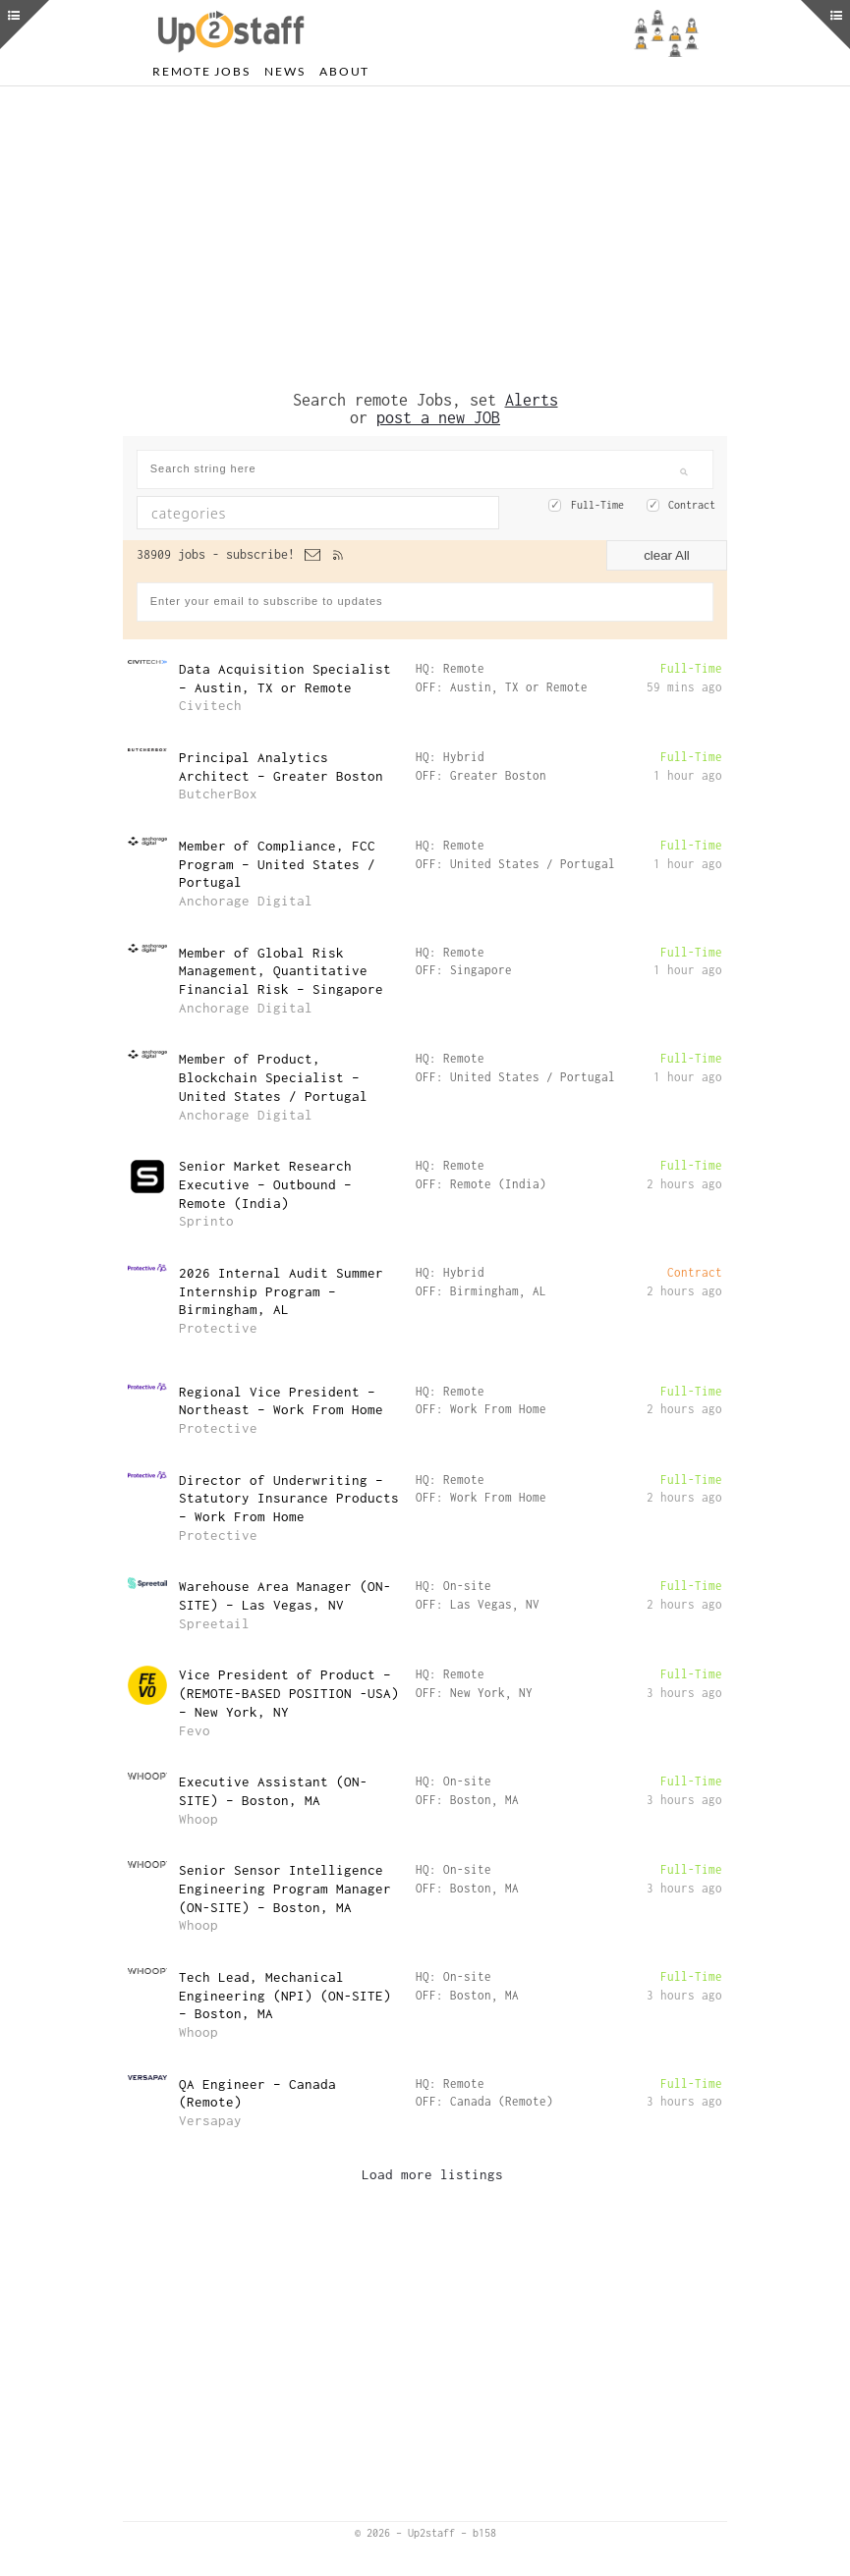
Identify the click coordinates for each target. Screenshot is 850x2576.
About (344, 71)
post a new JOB (438, 417)
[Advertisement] (425, 238)
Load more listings (432, 2174)
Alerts (531, 400)
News (284, 71)
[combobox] (318, 512)
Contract (691, 505)
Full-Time (597, 505)
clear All (667, 555)
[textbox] (276, 512)
